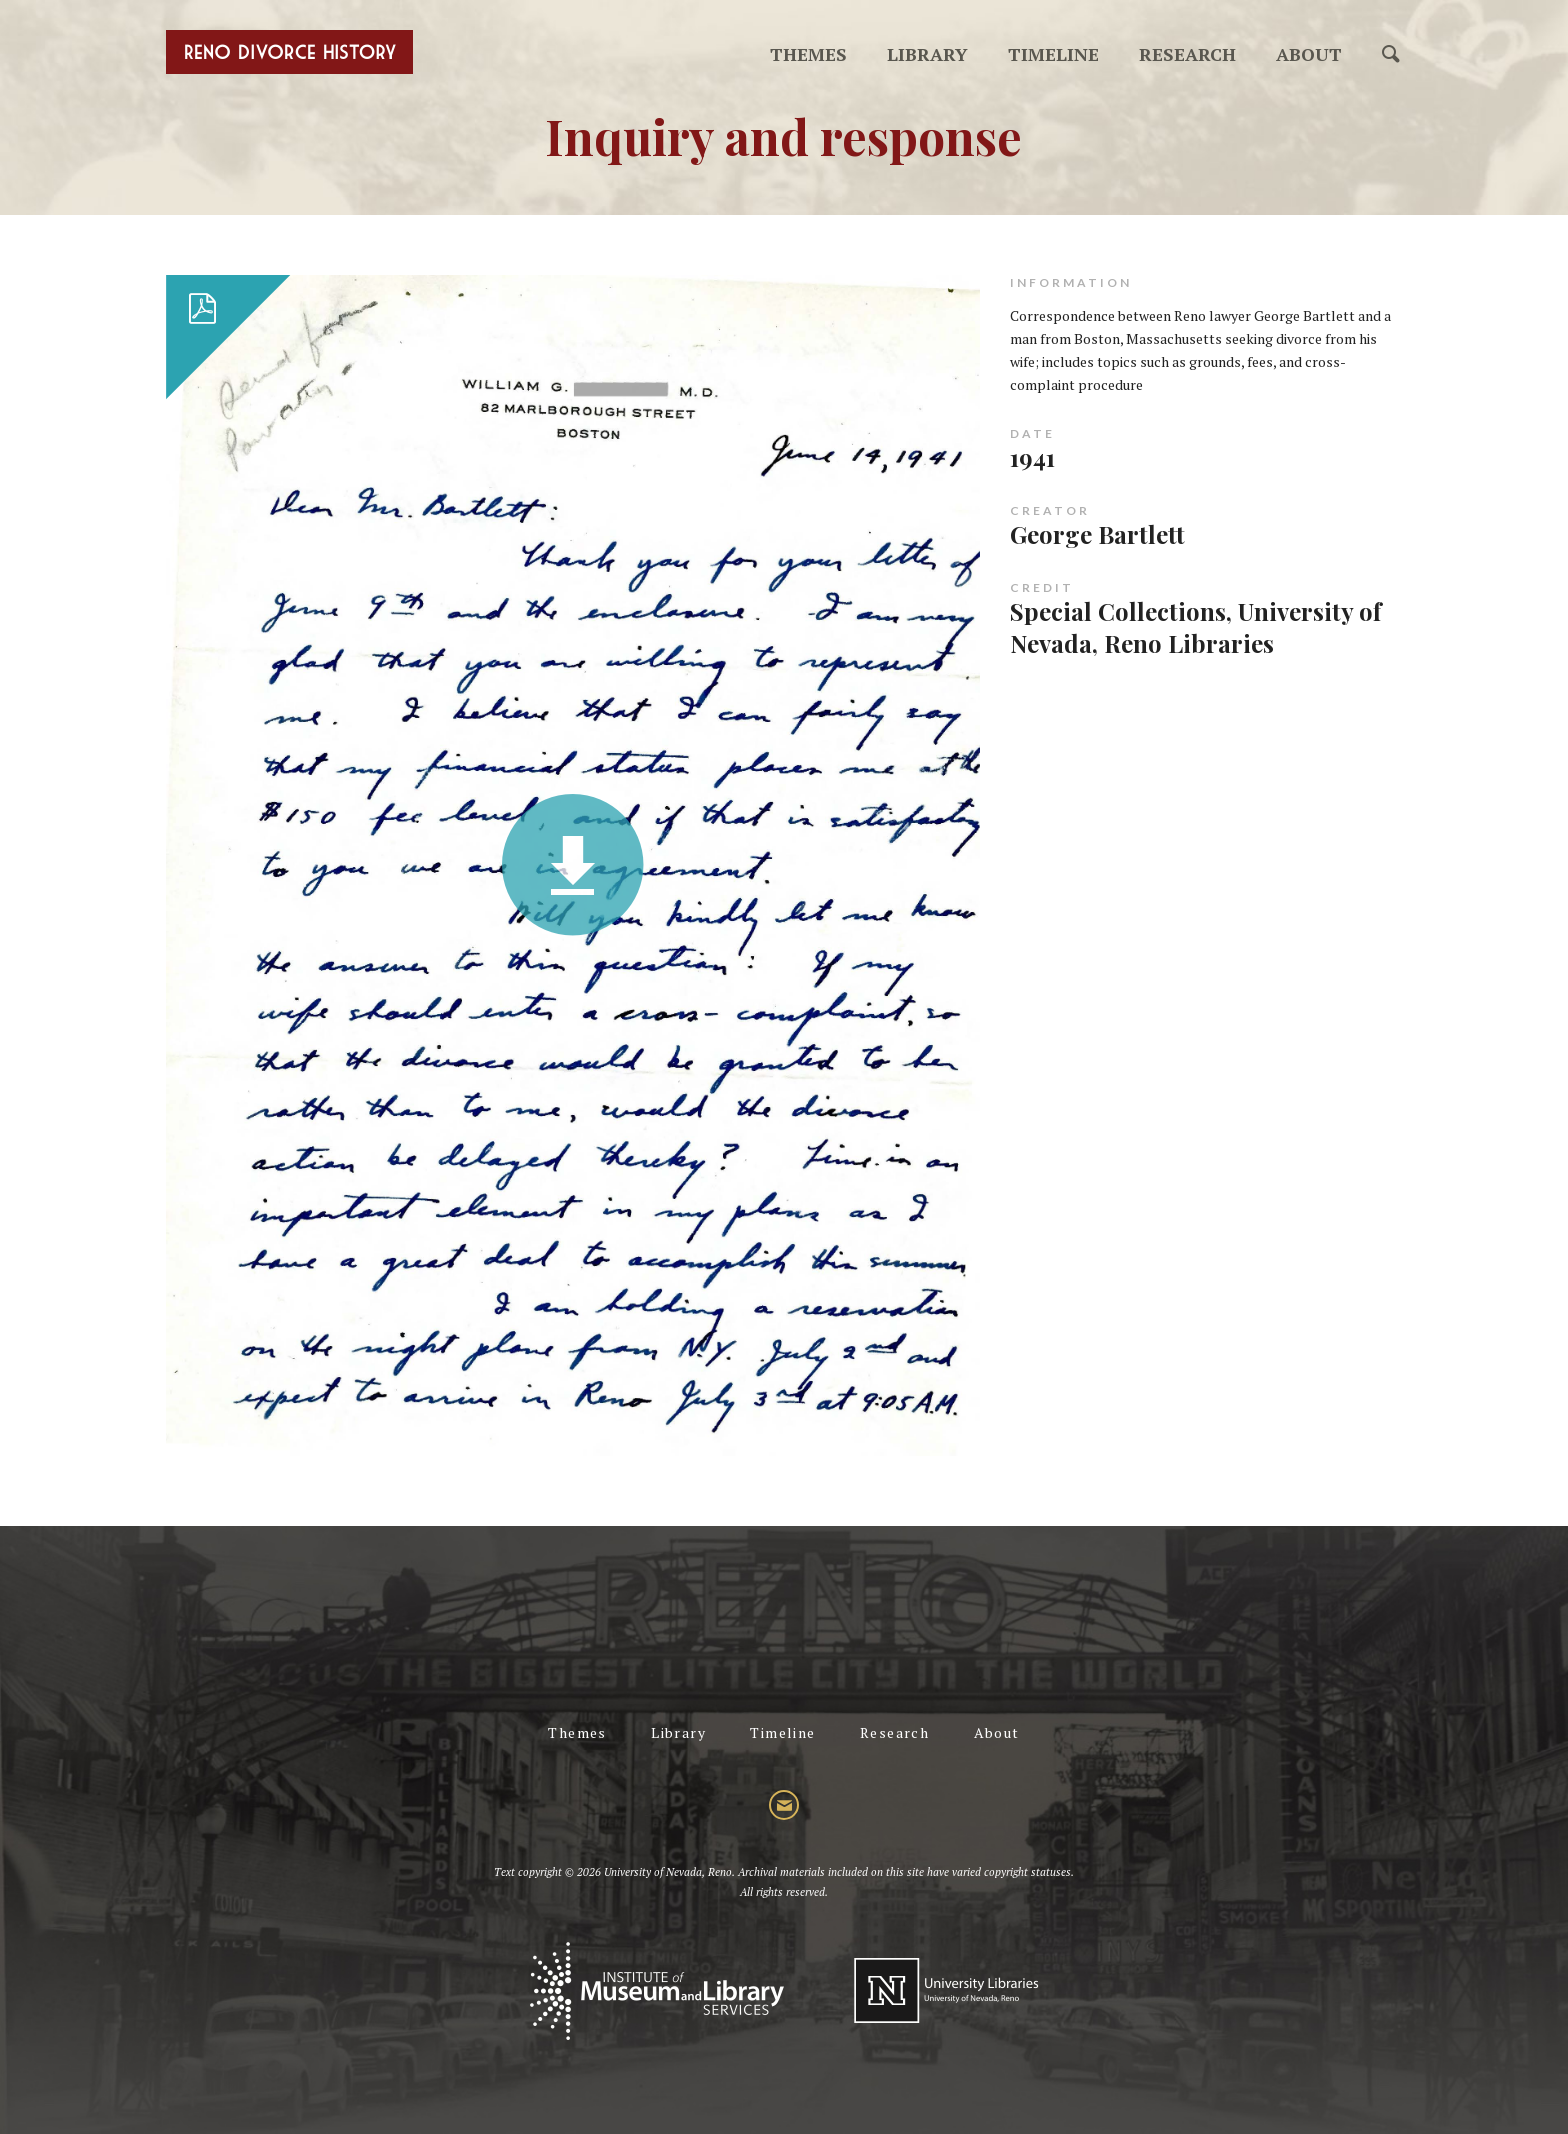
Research (1187, 54)
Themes (808, 54)
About (1309, 54)
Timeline (1053, 54)
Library (927, 54)
